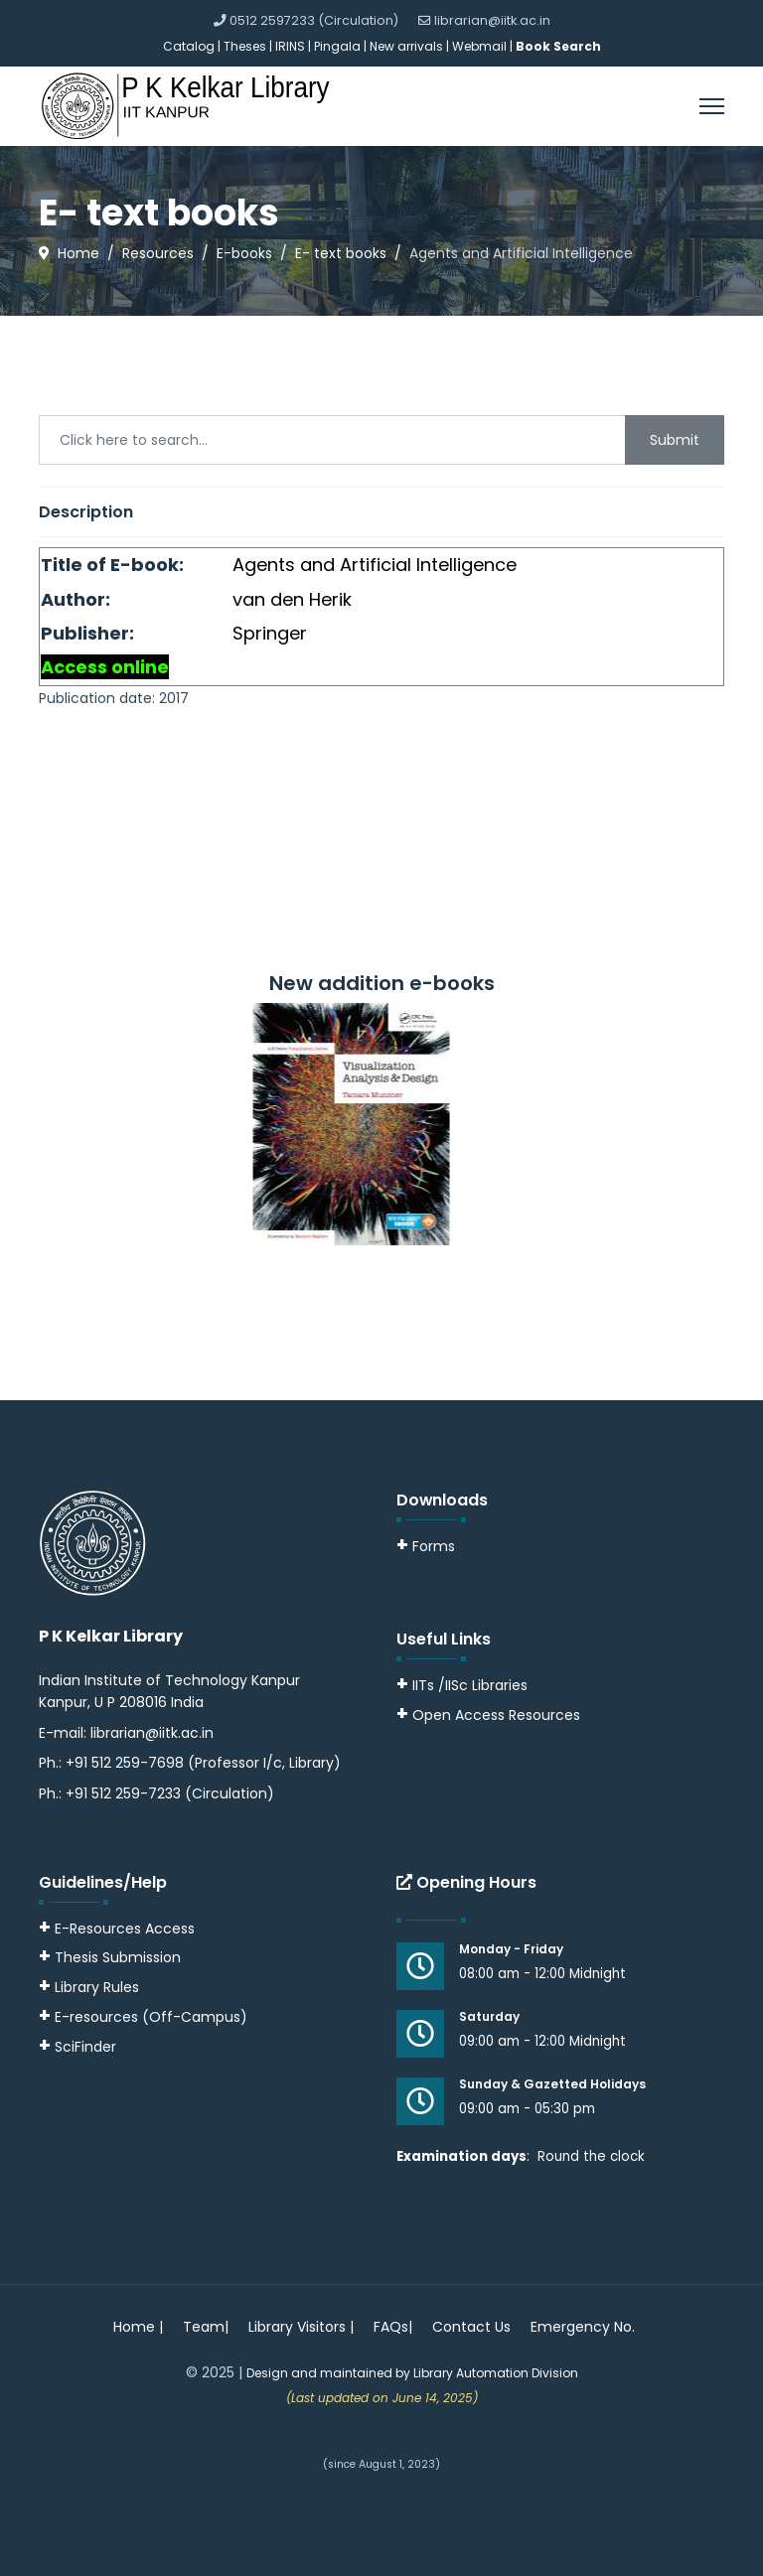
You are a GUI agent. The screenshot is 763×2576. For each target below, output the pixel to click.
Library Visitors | (301, 2327)
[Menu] (711, 106)
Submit (674, 440)
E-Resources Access (125, 1928)
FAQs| (393, 2327)
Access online (105, 666)
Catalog (189, 46)
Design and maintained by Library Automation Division (412, 2372)
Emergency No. (583, 2327)
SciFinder (77, 2047)
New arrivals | (411, 46)
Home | (138, 2327)
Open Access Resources (496, 1715)
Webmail (479, 46)
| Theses (242, 46)
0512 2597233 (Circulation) (313, 20)
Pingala (337, 46)
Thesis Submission (118, 1957)
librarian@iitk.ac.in (492, 20)
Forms (425, 1546)
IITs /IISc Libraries (470, 1685)
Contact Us (471, 2327)
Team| (206, 2327)
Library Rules (89, 1987)
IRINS (291, 46)
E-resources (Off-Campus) (151, 2017)
